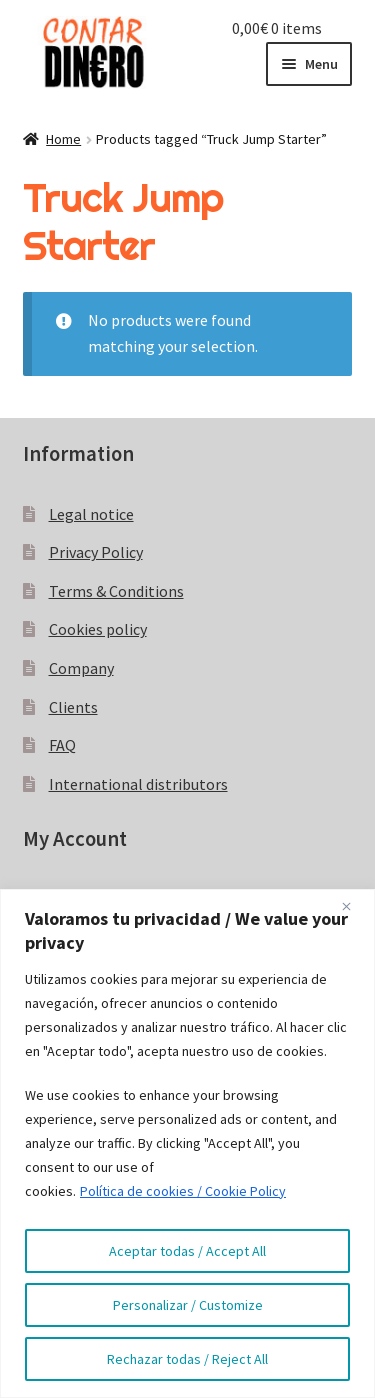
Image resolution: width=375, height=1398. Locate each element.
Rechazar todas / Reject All (187, 1359)
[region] (187, 1143)
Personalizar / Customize (188, 1305)
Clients (73, 707)
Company (81, 668)
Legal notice (91, 514)
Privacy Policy (96, 552)
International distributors (138, 784)
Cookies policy (98, 629)
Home (63, 139)
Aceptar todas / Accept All (187, 1251)
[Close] (354, 906)
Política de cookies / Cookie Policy (183, 1191)
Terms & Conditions (116, 591)
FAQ (62, 745)
